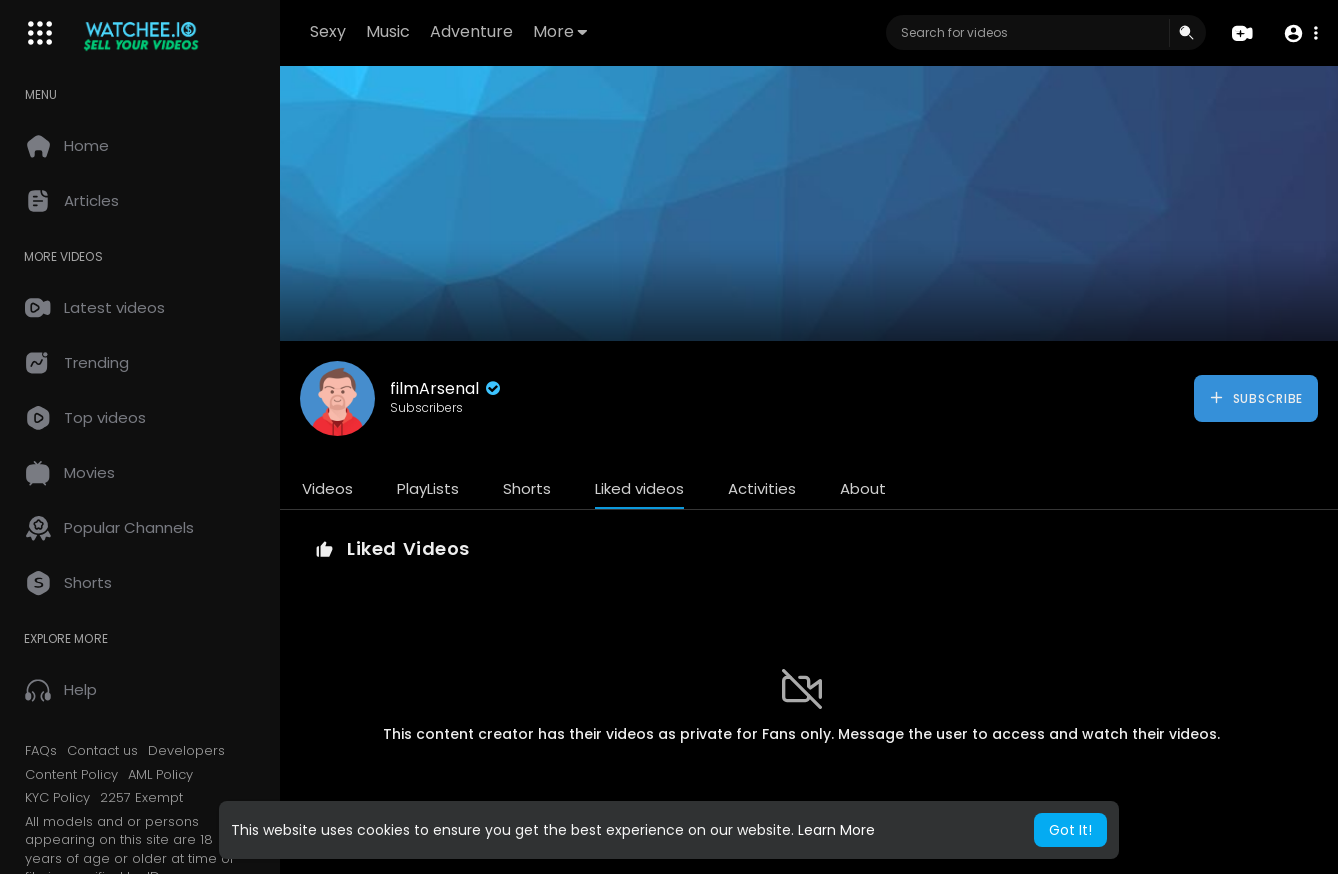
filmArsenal (447, 388)
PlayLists (428, 488)
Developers (186, 751)
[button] (1300, 33)
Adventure (471, 31)
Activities (762, 488)
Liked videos (639, 488)
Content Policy (71, 775)
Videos (327, 488)
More (560, 31)
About (863, 488)
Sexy (328, 31)
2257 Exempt (141, 798)
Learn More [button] (836, 830)
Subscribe (1255, 398)
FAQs (41, 751)
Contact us (102, 751)
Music (388, 31)
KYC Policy (57, 798)
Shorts (527, 488)
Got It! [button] (1070, 830)
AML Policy (160, 775)
